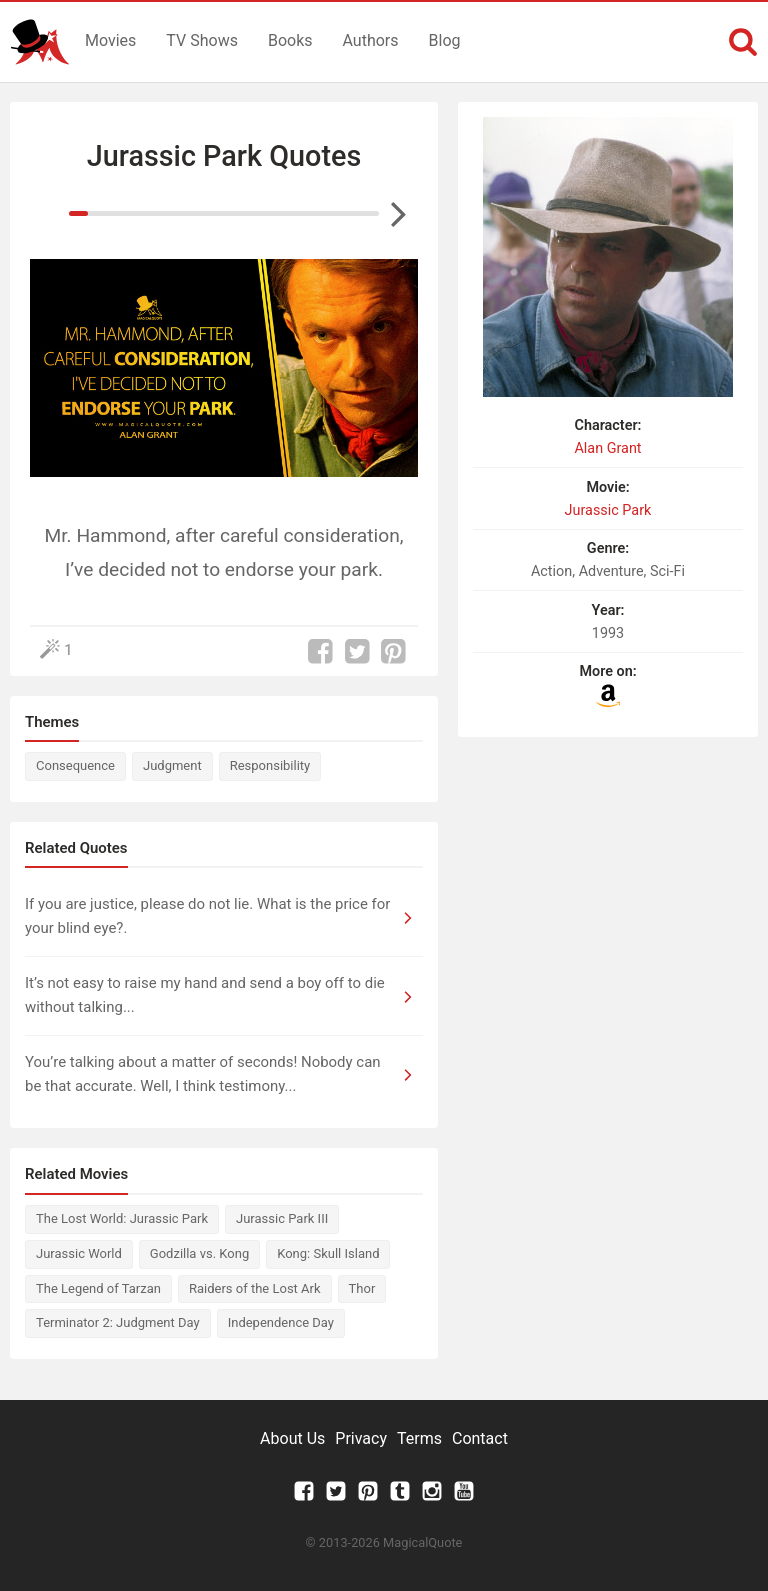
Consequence (75, 765)
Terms (419, 1438)
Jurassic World (79, 1253)
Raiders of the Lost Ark (255, 1288)
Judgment (172, 765)
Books (290, 40)
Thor (362, 1288)
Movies (110, 40)
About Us (292, 1438)
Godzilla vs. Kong (199, 1253)
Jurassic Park (608, 510)
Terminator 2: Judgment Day (118, 1322)
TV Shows (202, 40)
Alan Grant (607, 448)
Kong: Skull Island (328, 1253)
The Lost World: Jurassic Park (122, 1218)
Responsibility (270, 765)
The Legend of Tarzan (98, 1288)
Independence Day (281, 1322)
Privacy (361, 1438)
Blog (445, 40)
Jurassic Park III (282, 1218)
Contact (480, 1438)
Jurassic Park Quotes (224, 156)
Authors (371, 40)
